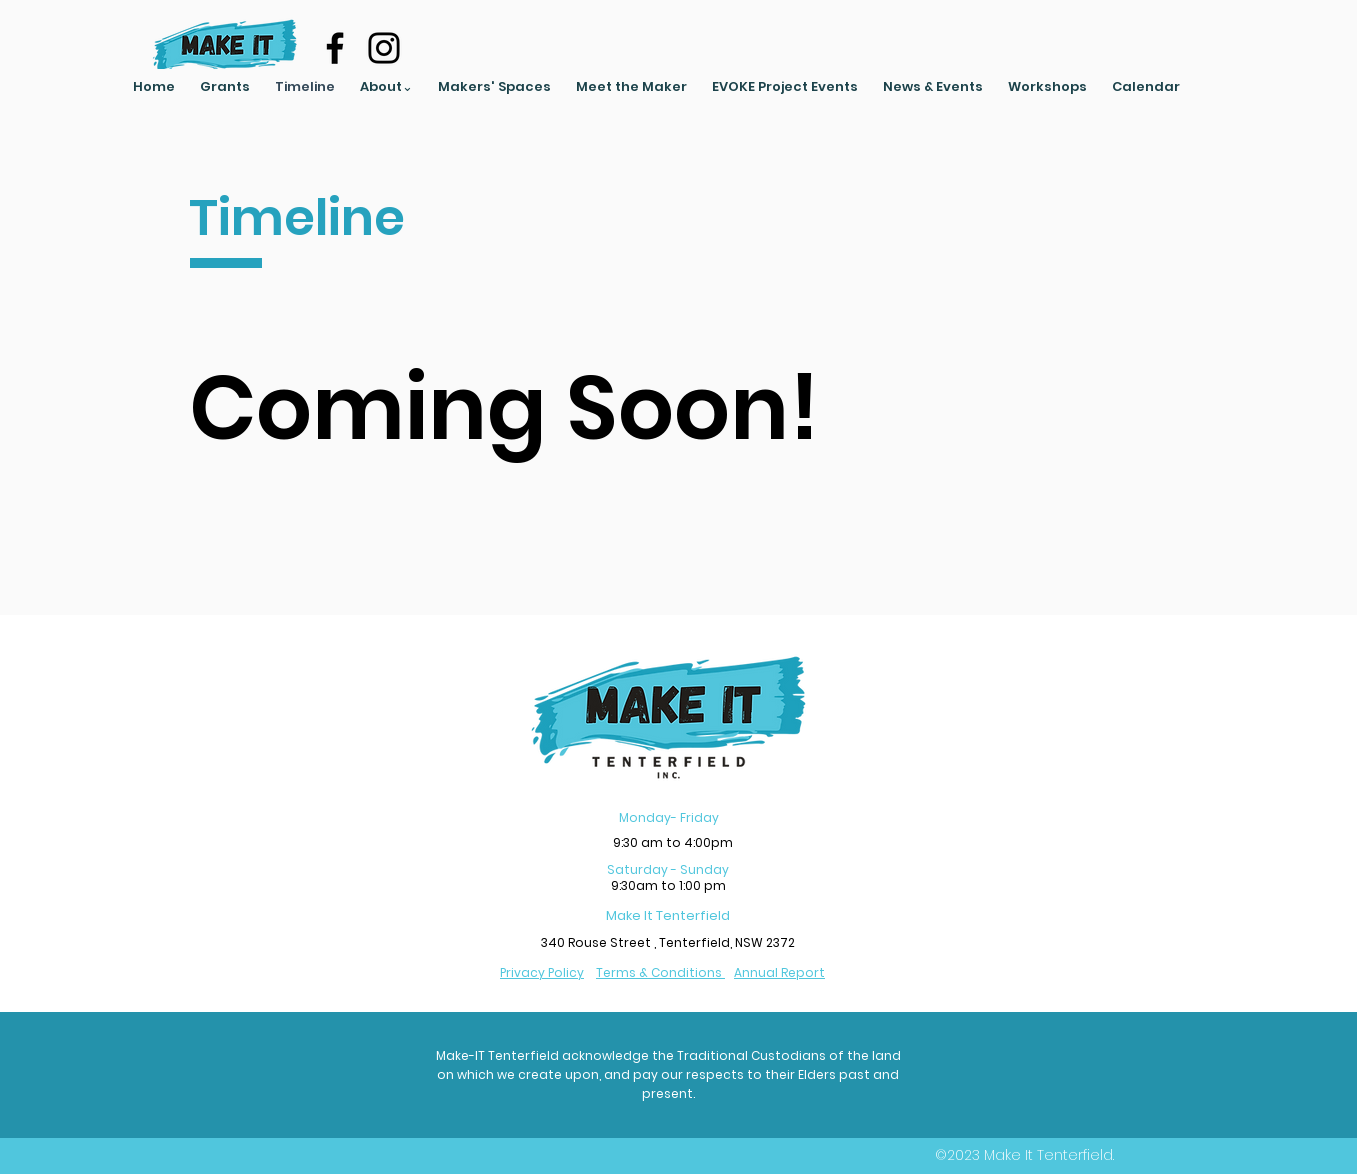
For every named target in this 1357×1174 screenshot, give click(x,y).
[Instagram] (384, 48)
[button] (387, 87)
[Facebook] (335, 48)
